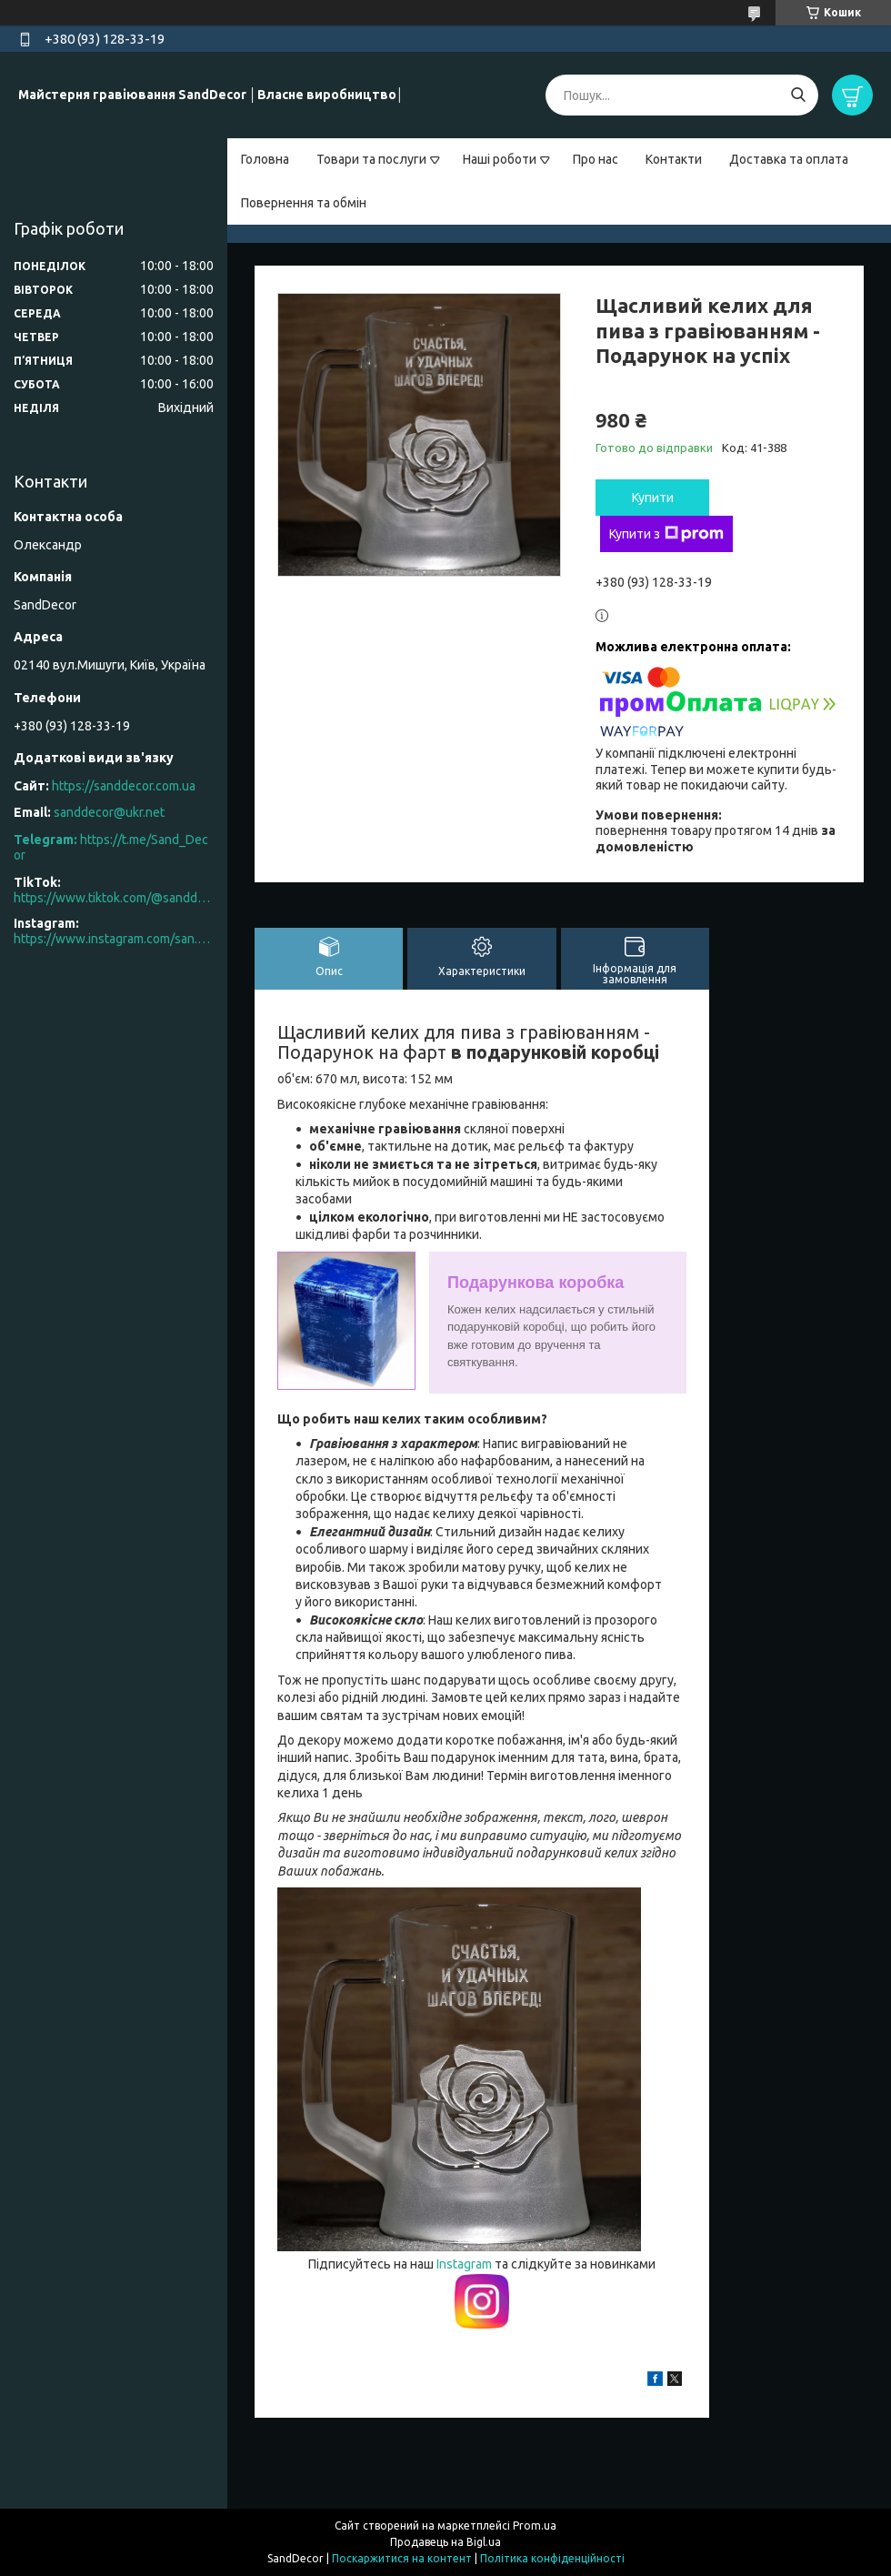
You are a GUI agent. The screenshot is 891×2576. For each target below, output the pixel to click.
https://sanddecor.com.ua (123, 786)
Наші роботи (499, 159)
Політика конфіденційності (552, 2558)
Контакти (674, 159)
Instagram (465, 2264)
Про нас (595, 159)
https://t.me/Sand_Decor (111, 847)
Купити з (666, 534)
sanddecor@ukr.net (109, 812)
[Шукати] (797, 95)
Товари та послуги (371, 159)
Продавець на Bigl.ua (445, 2542)
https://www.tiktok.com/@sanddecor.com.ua (114, 898)
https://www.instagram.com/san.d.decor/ (114, 938)
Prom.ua (534, 2525)
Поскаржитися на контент (402, 2558)
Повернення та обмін (303, 203)
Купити (653, 497)
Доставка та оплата (788, 159)
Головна (265, 159)
